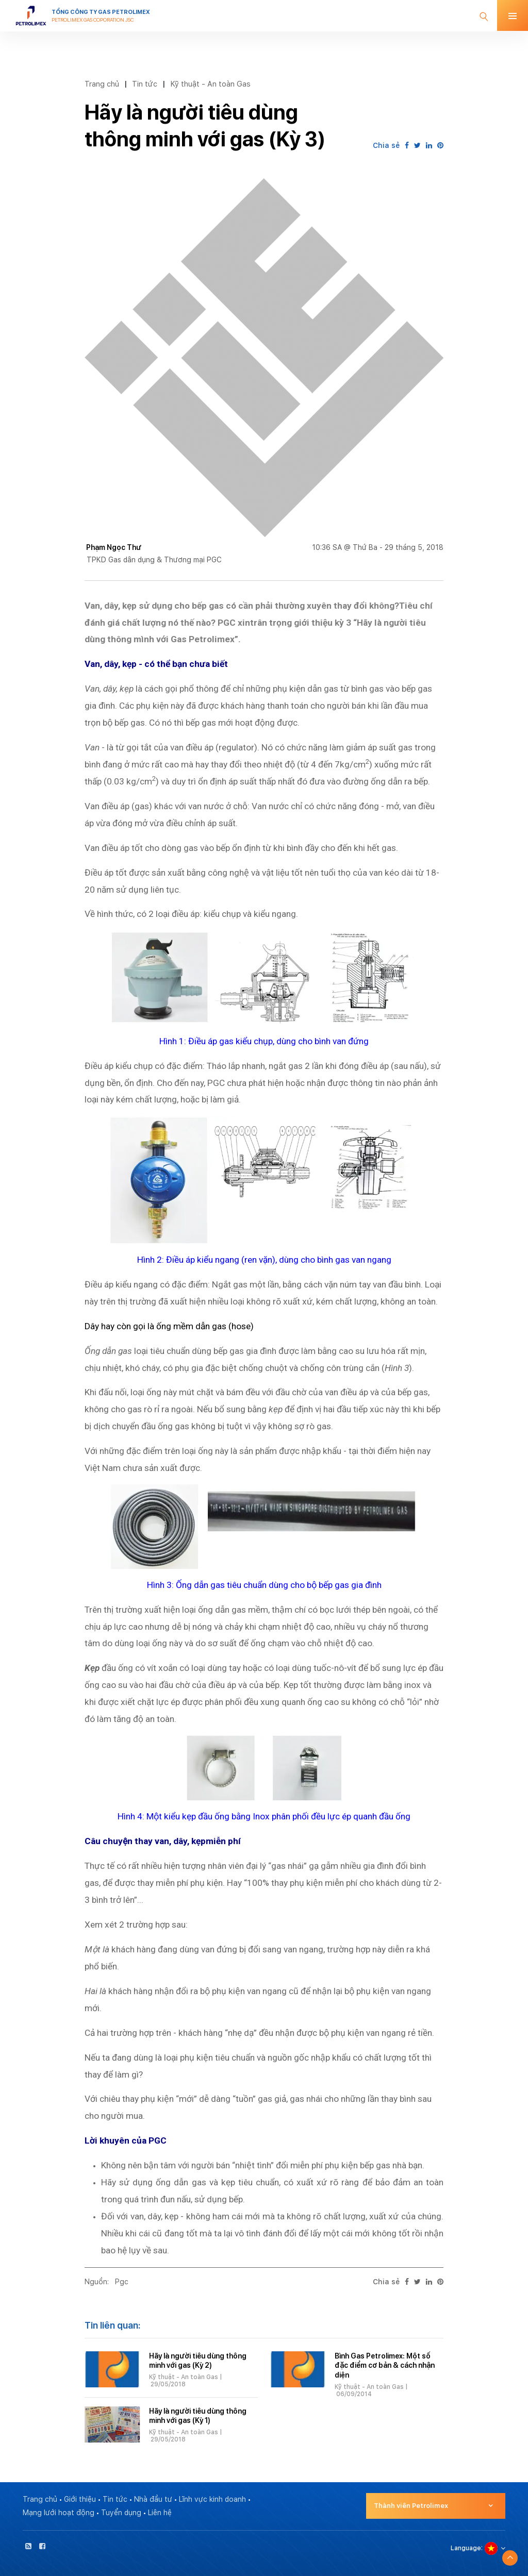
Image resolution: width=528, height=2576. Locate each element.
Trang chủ (102, 83)
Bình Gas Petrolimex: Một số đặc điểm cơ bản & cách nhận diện (385, 2365)
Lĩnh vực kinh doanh (212, 2499)
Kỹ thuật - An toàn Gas (210, 83)
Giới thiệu (80, 2499)
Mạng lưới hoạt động (58, 2512)
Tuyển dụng (121, 2512)
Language (466, 2548)
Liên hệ (160, 2512)
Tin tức (144, 83)
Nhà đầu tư (153, 2499)
